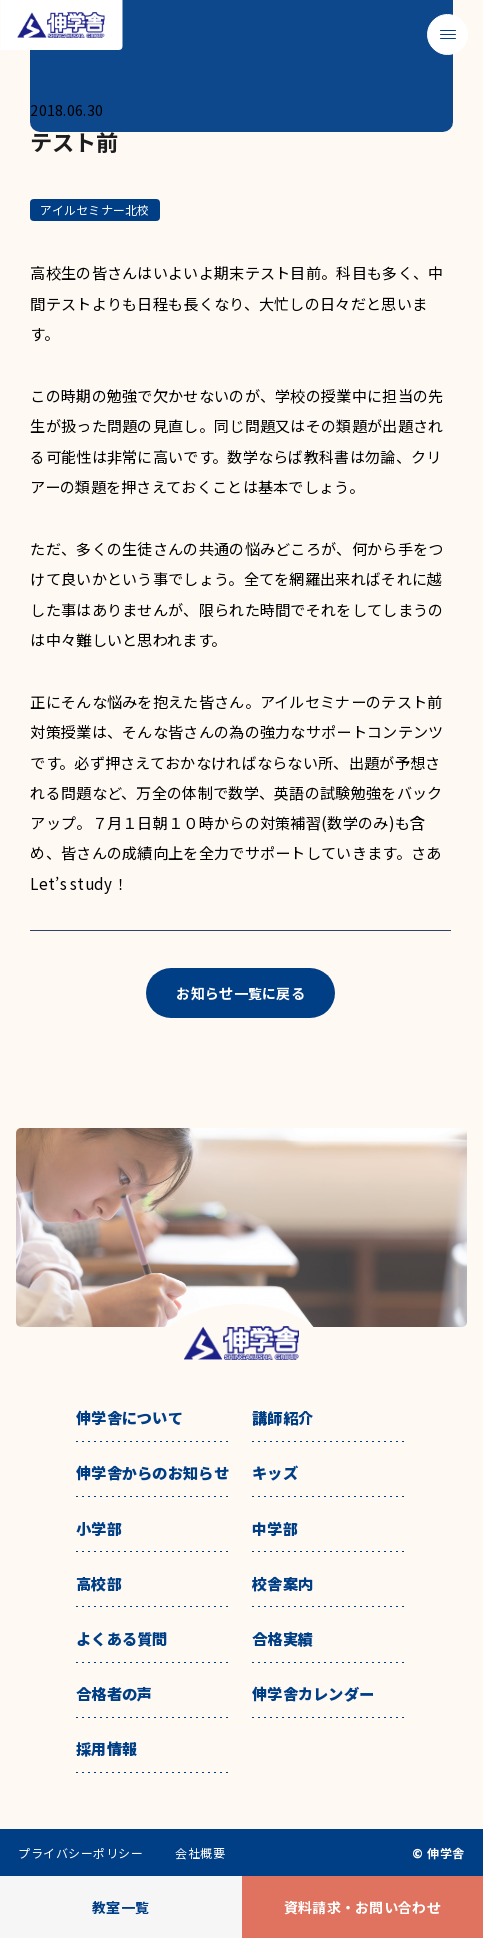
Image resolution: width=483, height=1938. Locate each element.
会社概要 (200, 1853)
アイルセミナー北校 (94, 209)
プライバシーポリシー (80, 1853)
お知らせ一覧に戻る (240, 993)
